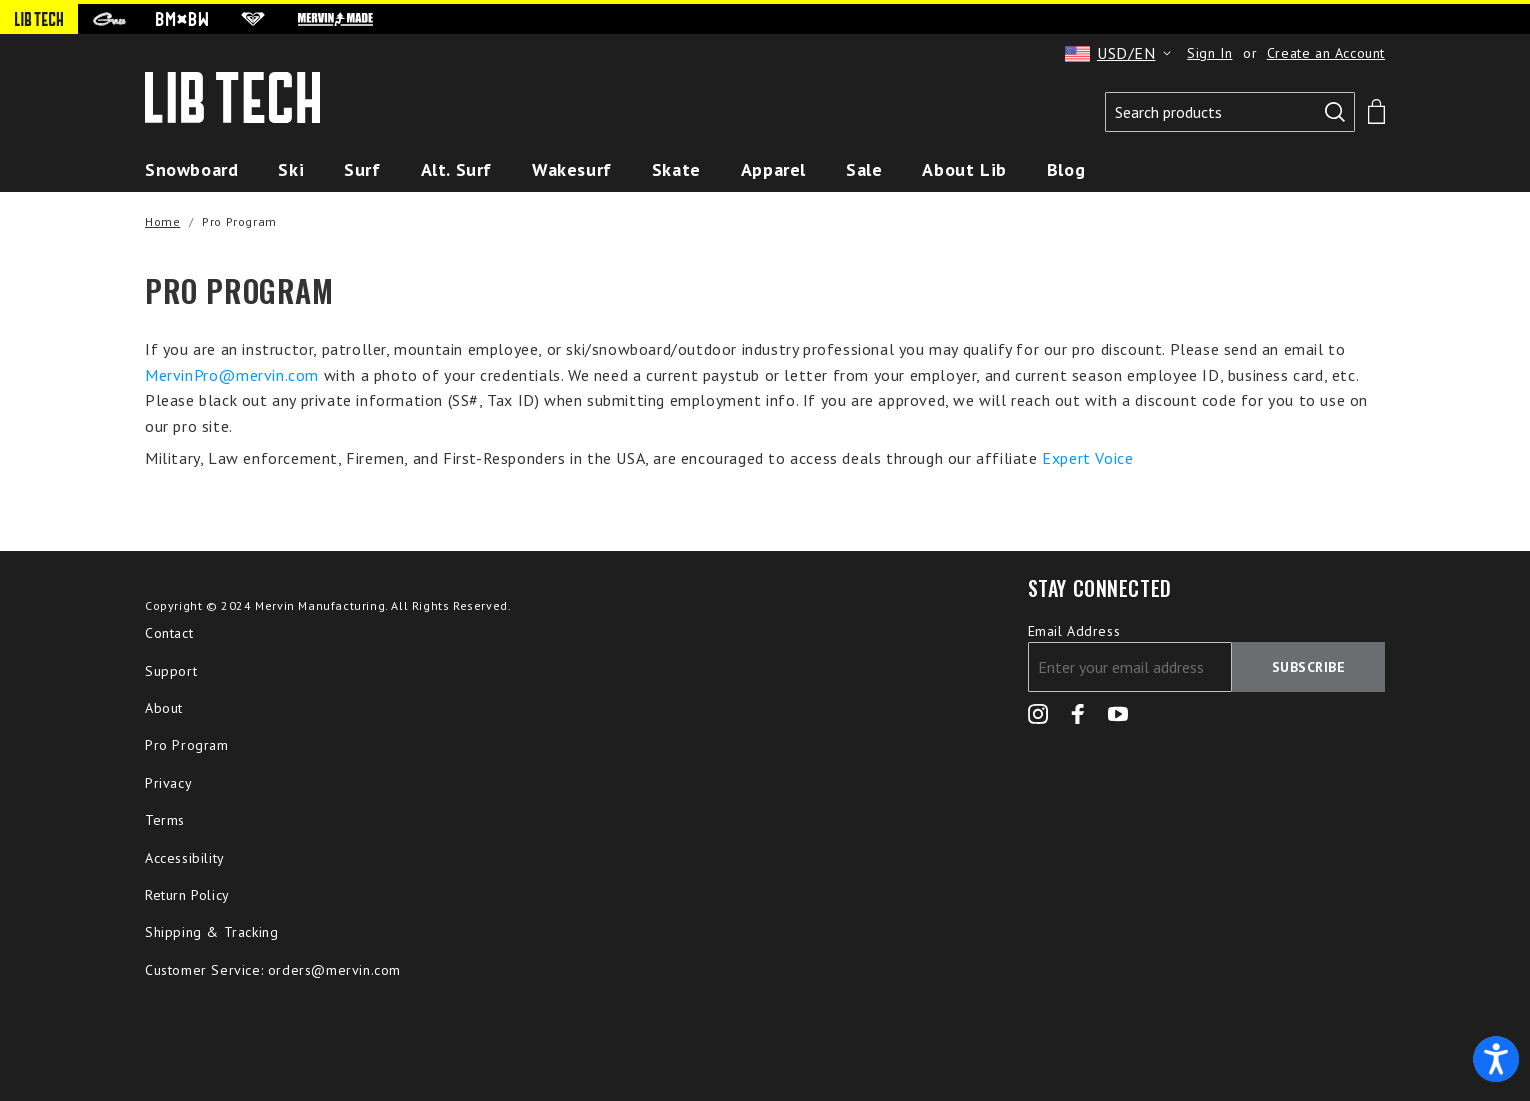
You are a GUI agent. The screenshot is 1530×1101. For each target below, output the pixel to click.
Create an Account (1326, 53)
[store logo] (232, 102)
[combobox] (1230, 112)
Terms (165, 820)
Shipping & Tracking (211, 932)
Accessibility (185, 858)
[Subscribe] (1309, 667)
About (164, 708)
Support (171, 671)
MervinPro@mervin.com (232, 375)
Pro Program (187, 745)
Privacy (168, 783)
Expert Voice (1087, 458)
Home (162, 221)
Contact (169, 633)
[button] (1121, 53)
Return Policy (187, 895)
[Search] (1335, 112)
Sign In (1209, 53)
